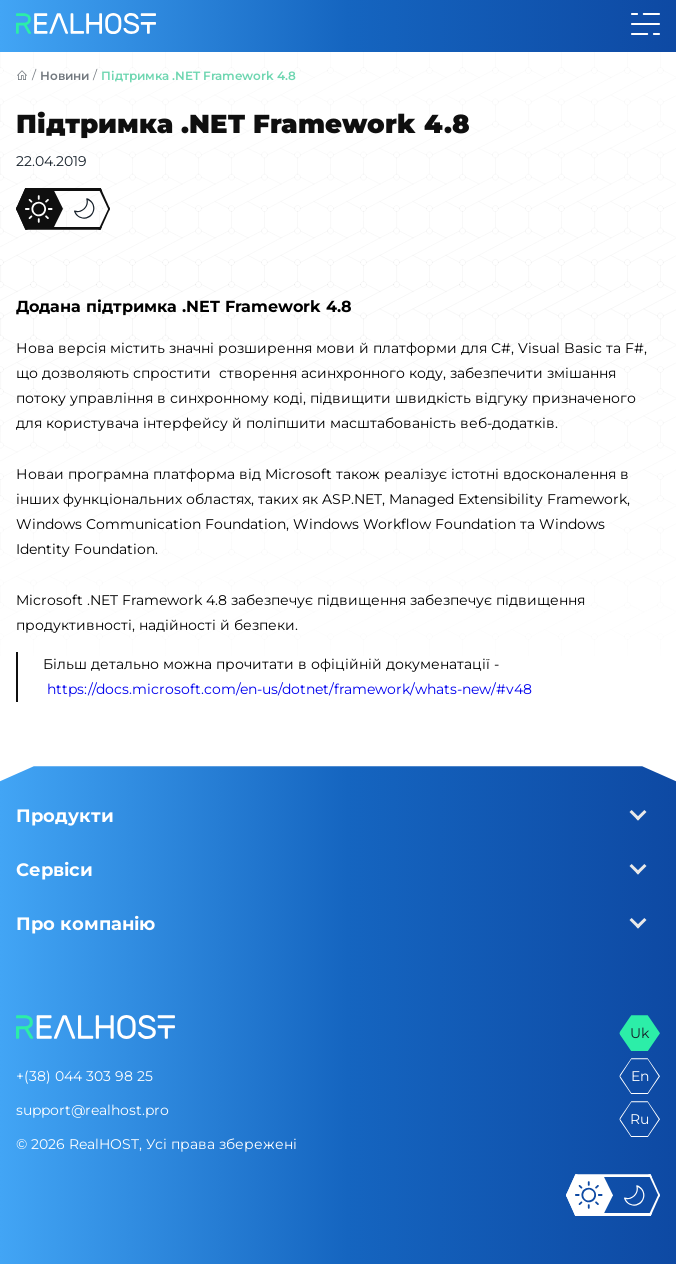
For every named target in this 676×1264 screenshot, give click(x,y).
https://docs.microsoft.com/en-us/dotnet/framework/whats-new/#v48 (289, 689)
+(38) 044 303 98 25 (84, 1076)
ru (639, 1119)
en (640, 1076)
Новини (64, 75)
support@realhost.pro (92, 1110)
